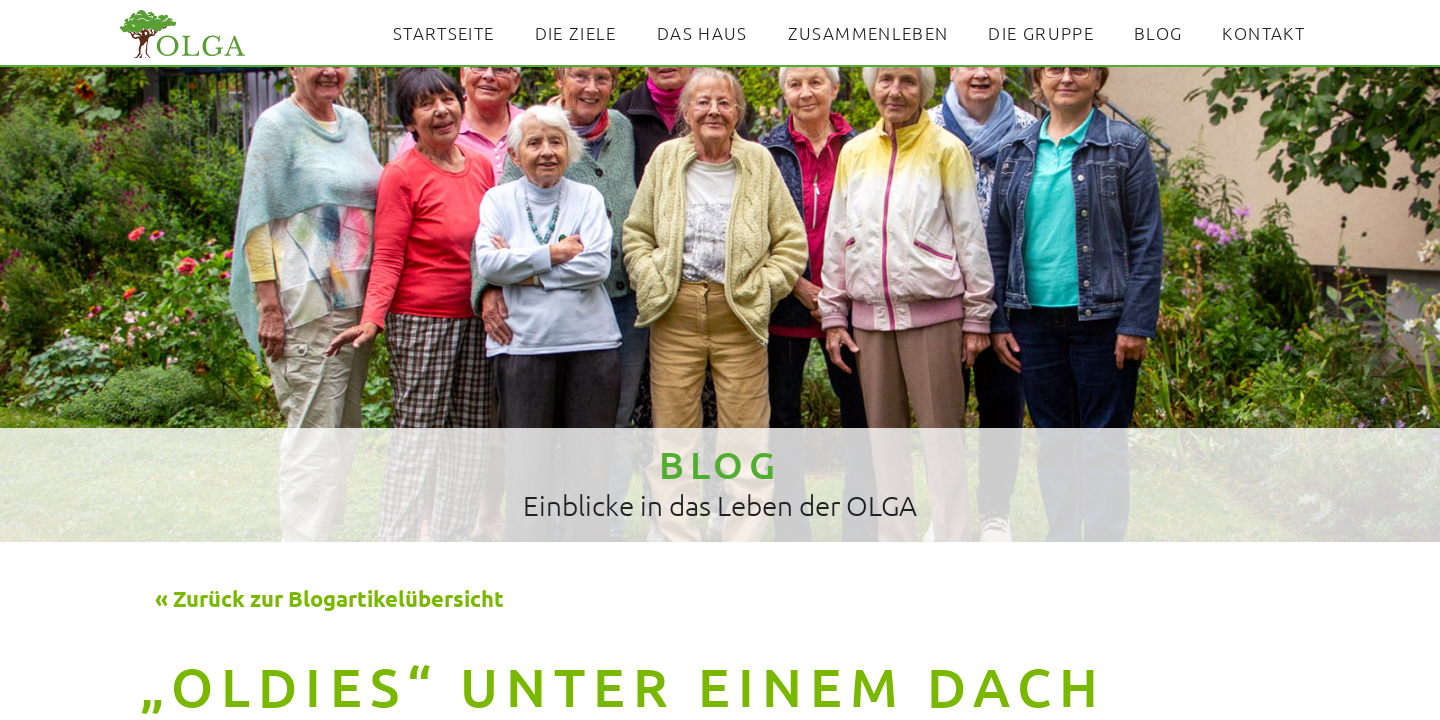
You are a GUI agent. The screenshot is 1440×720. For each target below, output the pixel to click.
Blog (1158, 33)
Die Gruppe (1041, 33)
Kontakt (1263, 33)
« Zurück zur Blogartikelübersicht (329, 598)
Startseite (444, 33)
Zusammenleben (868, 33)
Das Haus (702, 33)
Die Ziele (576, 33)
